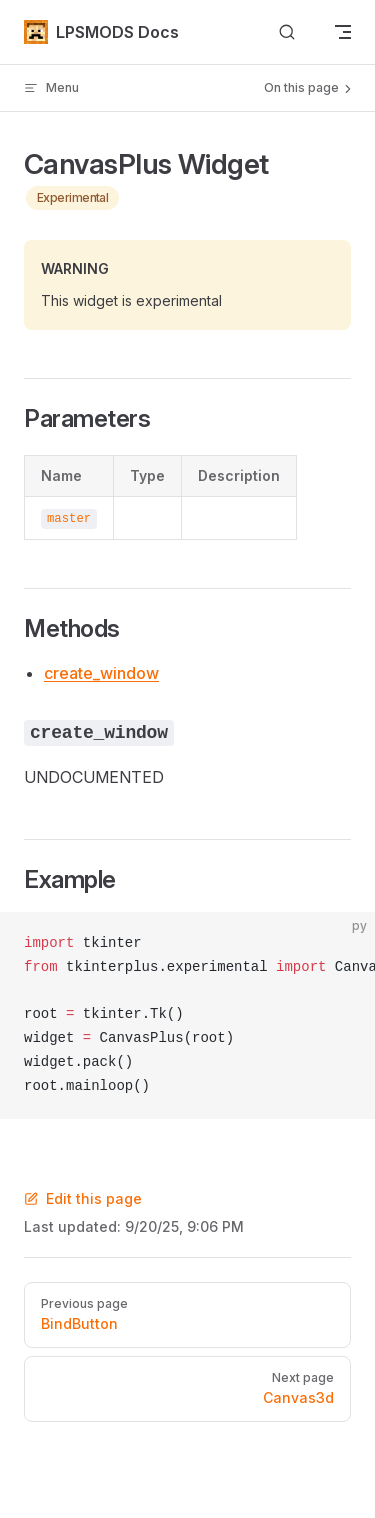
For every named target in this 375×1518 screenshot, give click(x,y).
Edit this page (83, 1198)
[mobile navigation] (343, 32)
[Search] (287, 32)
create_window (101, 673)
